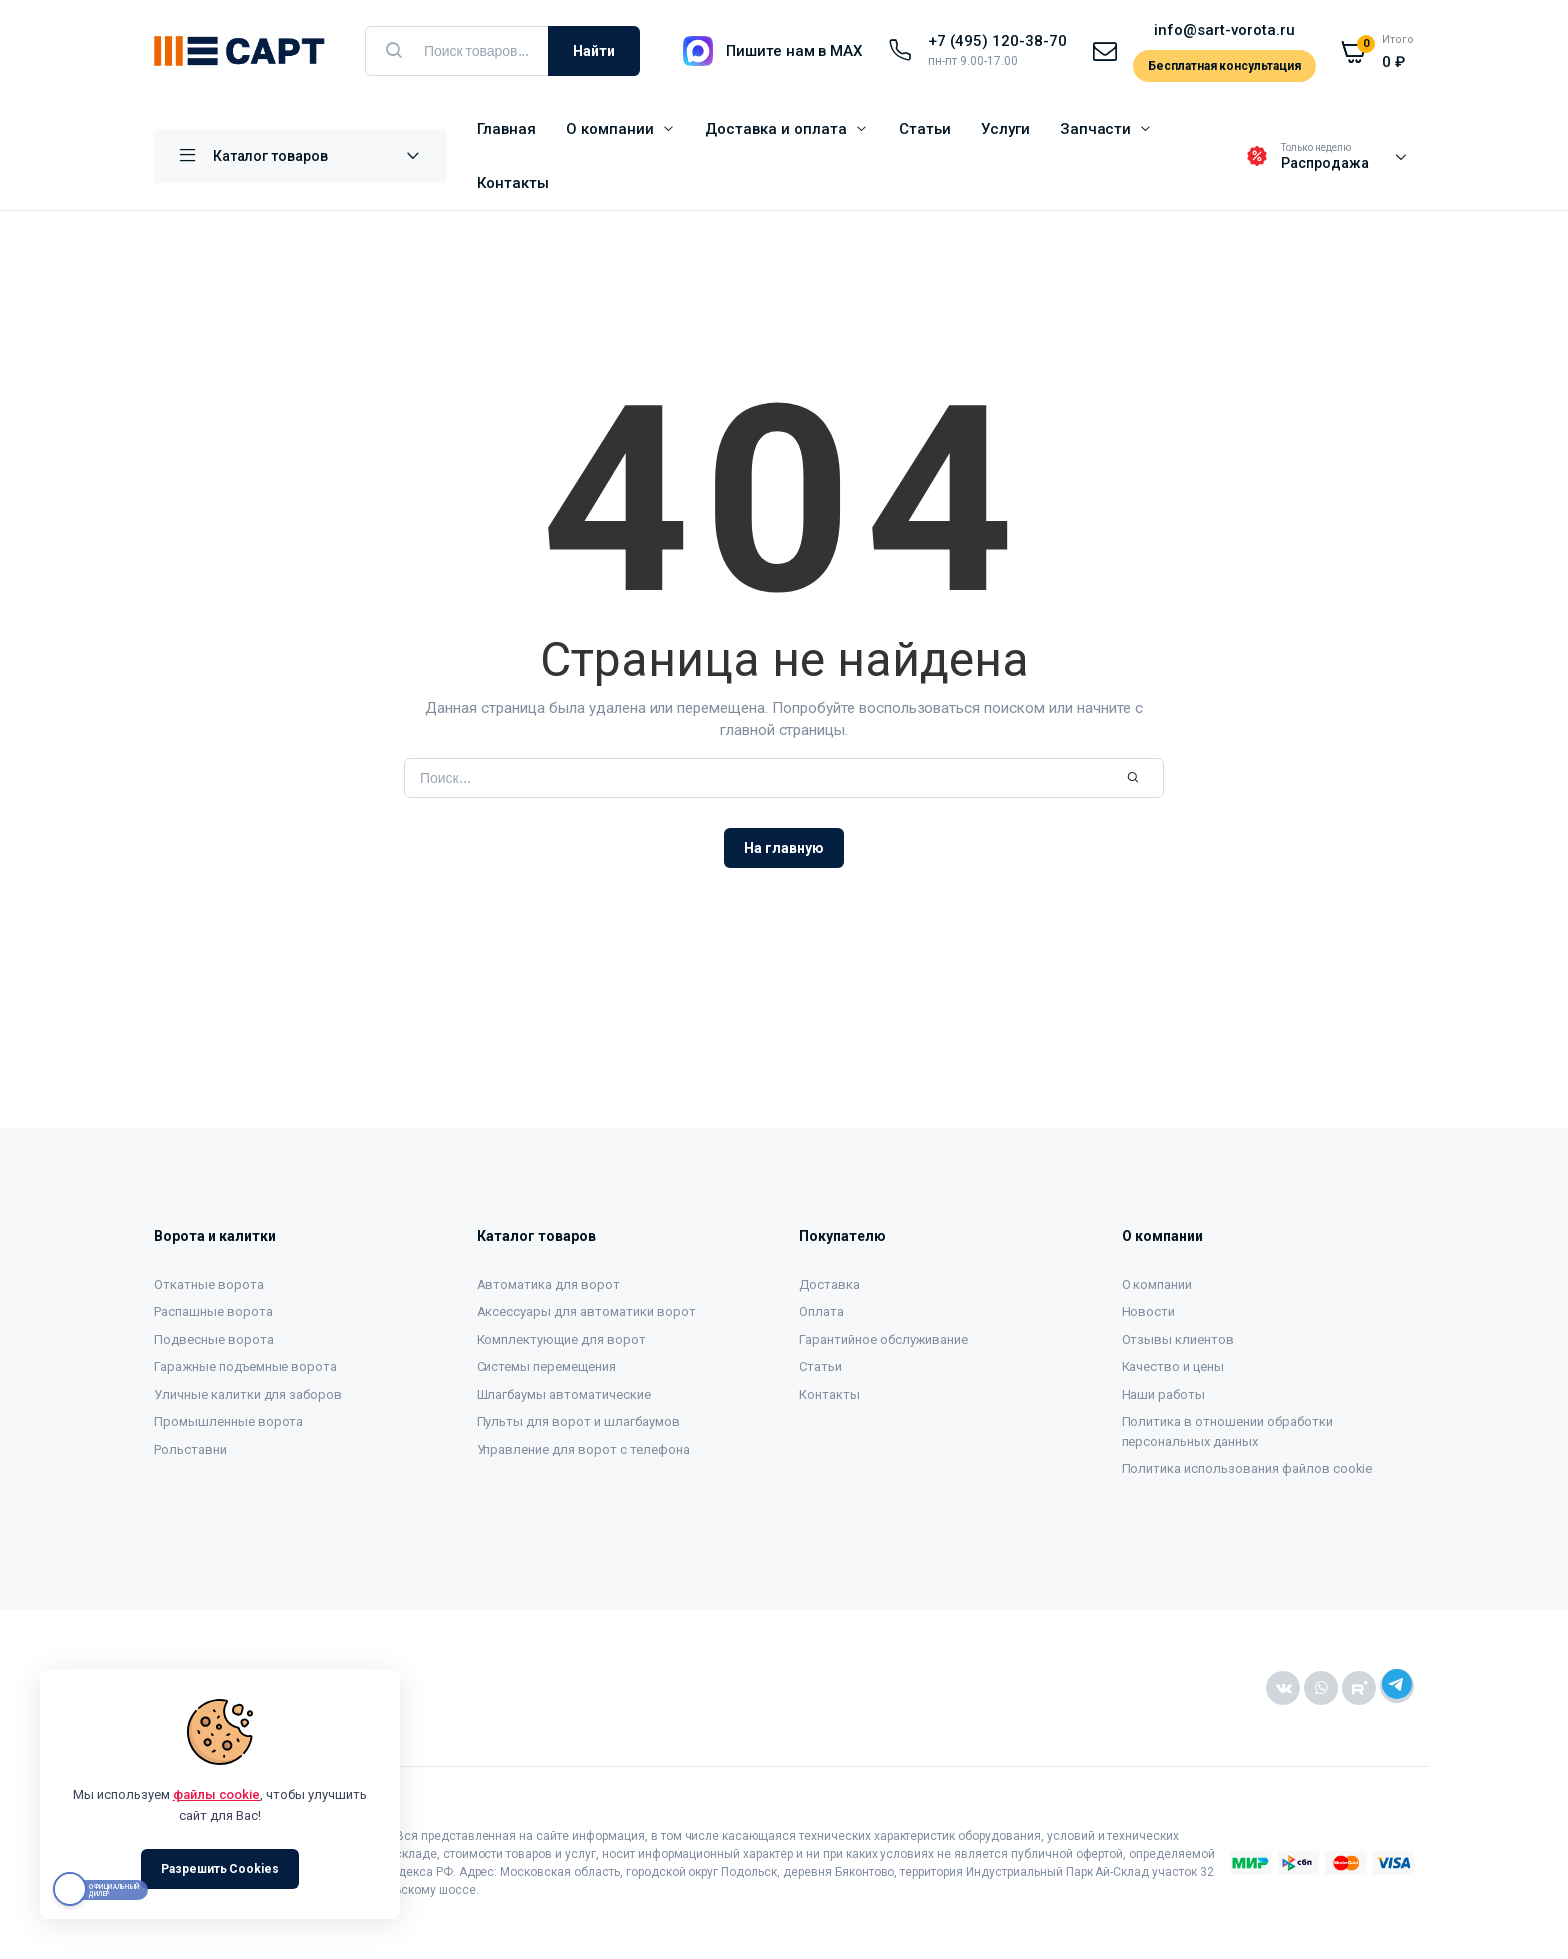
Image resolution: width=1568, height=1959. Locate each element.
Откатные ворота (209, 1284)
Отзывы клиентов (1178, 1339)
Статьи (925, 129)
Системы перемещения (546, 1366)
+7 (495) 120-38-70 (997, 41)
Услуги (1005, 129)
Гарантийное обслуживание (883, 1339)
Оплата (821, 1311)
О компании (610, 129)
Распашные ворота (213, 1311)
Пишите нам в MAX (794, 51)
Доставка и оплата (776, 129)
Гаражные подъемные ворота (245, 1366)
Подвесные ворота (214, 1339)
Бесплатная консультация (1224, 66)
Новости (1149, 1311)
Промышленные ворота (228, 1421)
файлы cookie (217, 1794)
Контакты (513, 183)
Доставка (829, 1284)
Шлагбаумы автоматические (564, 1394)
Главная (506, 129)
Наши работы (1164, 1394)
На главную (784, 848)
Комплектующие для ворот (561, 1339)
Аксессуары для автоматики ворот (586, 1311)
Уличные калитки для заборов (248, 1394)
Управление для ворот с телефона (583, 1449)
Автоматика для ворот (548, 1284)
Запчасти (1096, 129)
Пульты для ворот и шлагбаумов (578, 1421)
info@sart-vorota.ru (1224, 30)
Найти (594, 51)
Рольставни (190, 1449)
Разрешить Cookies (220, 1869)
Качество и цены (1173, 1366)
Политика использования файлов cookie (1247, 1468)
